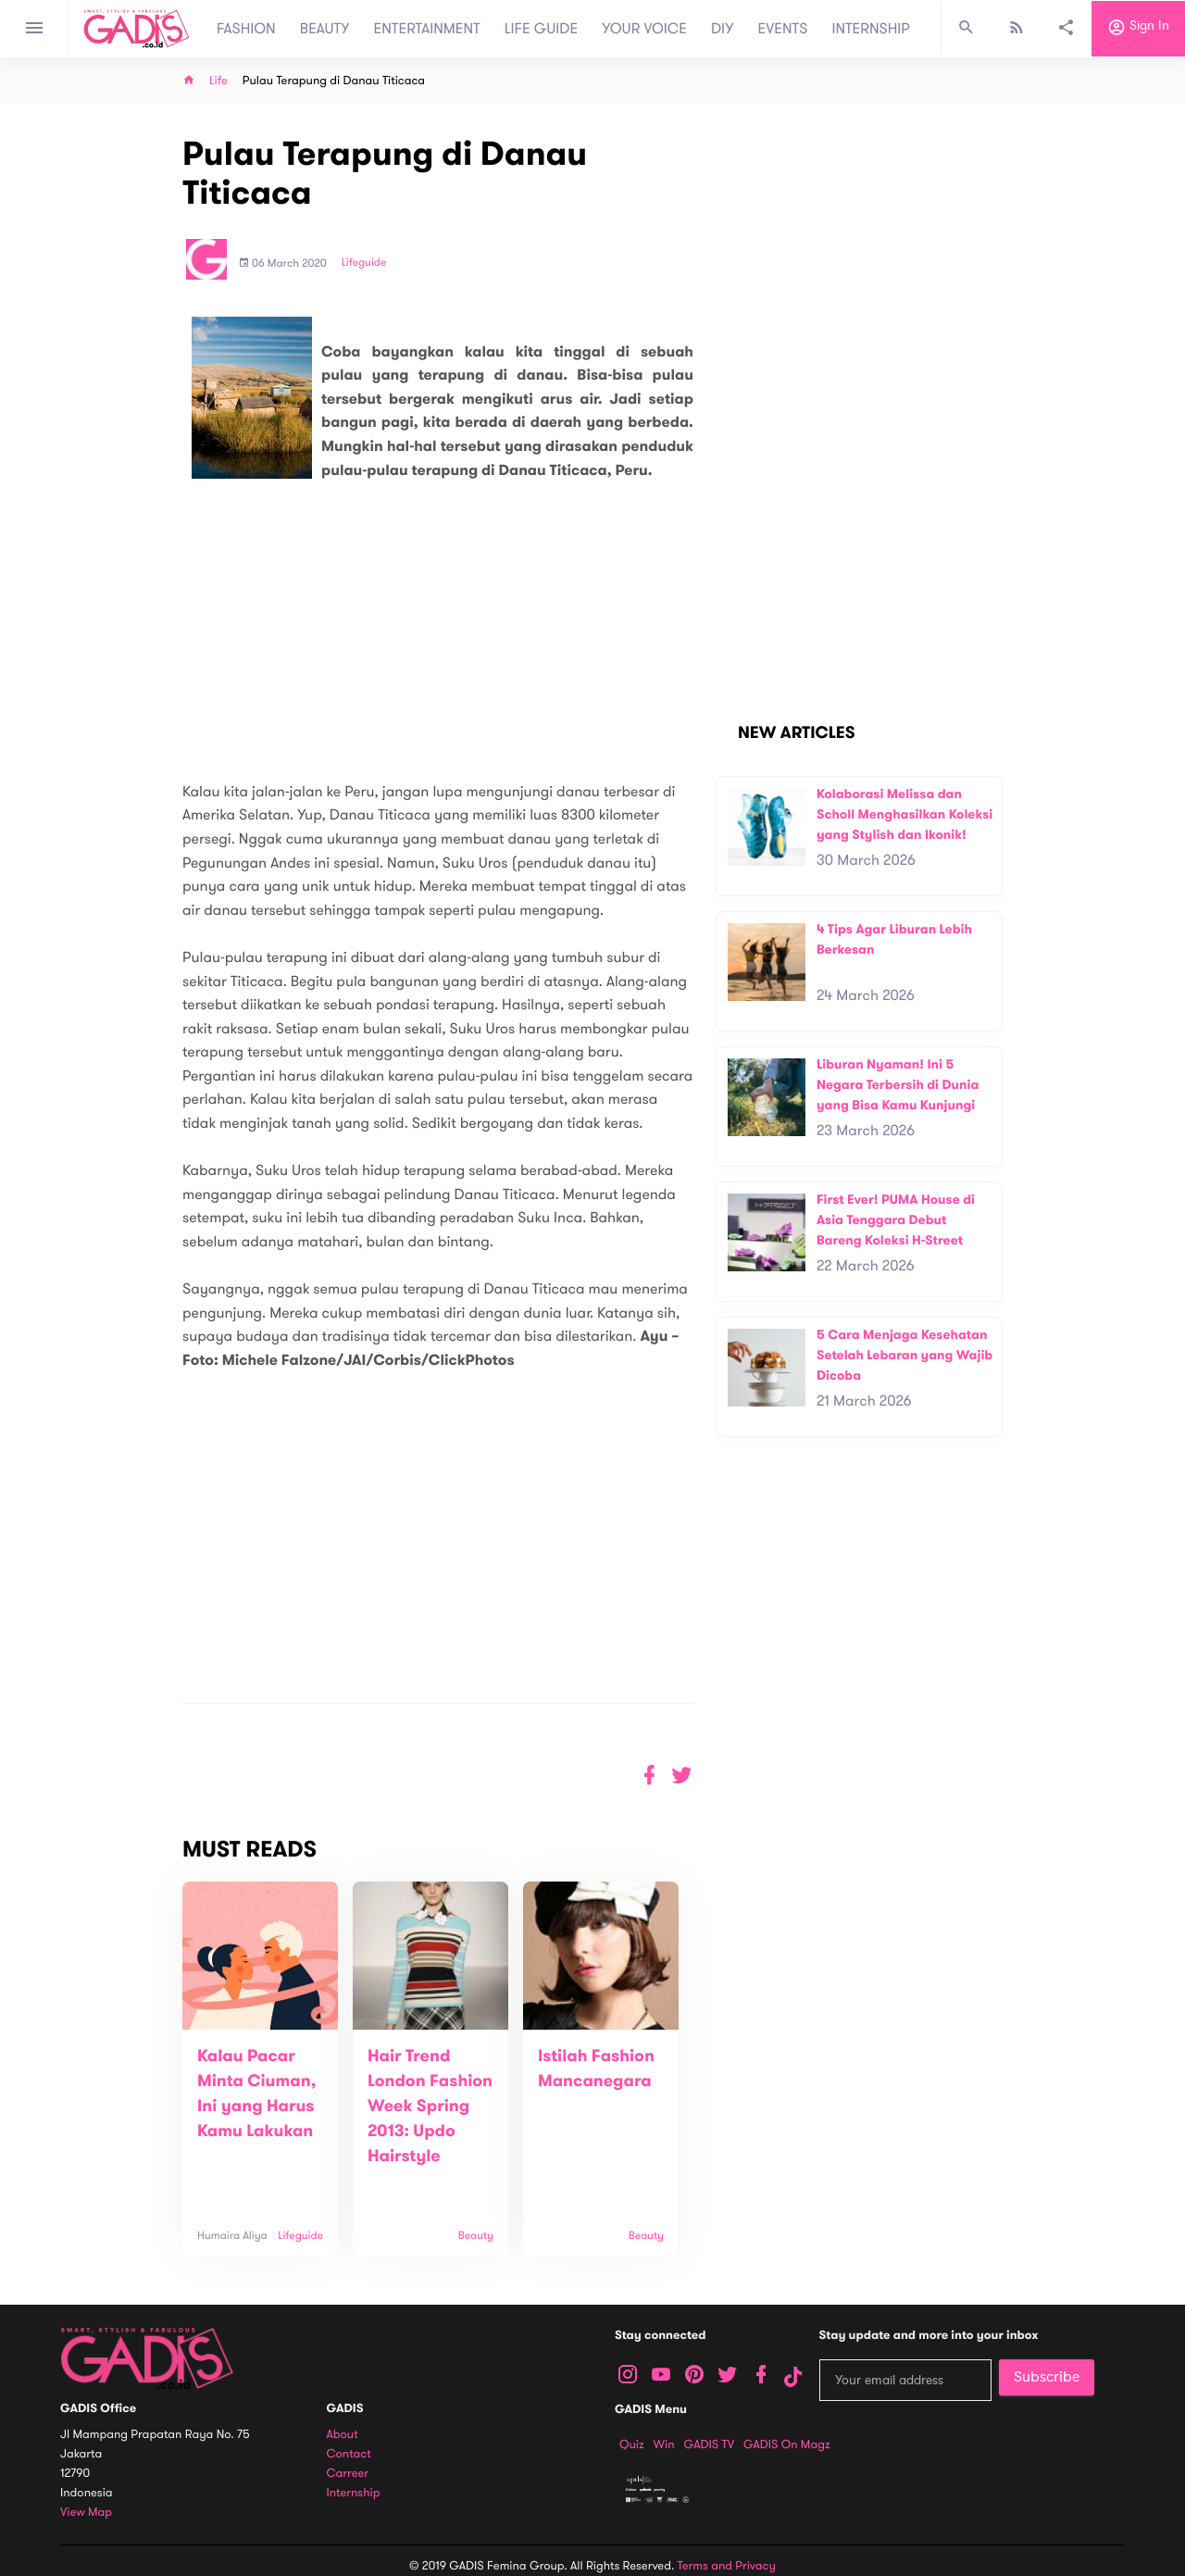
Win (664, 2444)
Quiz (631, 2444)
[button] (681, 1775)
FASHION (246, 29)
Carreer (348, 2474)
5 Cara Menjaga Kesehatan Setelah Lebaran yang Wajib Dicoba (904, 1354)
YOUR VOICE (644, 29)
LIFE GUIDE (541, 29)
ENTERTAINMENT (427, 29)
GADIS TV (709, 2444)
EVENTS (783, 29)
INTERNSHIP (870, 29)
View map (86, 2513)
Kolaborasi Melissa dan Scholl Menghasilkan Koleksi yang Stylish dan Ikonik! (904, 814)
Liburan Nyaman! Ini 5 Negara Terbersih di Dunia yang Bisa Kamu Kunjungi (898, 1084)
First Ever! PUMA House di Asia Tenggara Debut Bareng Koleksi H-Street (896, 1219)
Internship (353, 2493)
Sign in (1138, 29)
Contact (349, 2454)
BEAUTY (325, 29)
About (342, 2435)
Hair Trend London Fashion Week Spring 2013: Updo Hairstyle (430, 2106)
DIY (722, 29)
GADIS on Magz (786, 2444)
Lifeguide (364, 263)
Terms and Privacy (727, 2565)
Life (218, 81)
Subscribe (1046, 2377)
